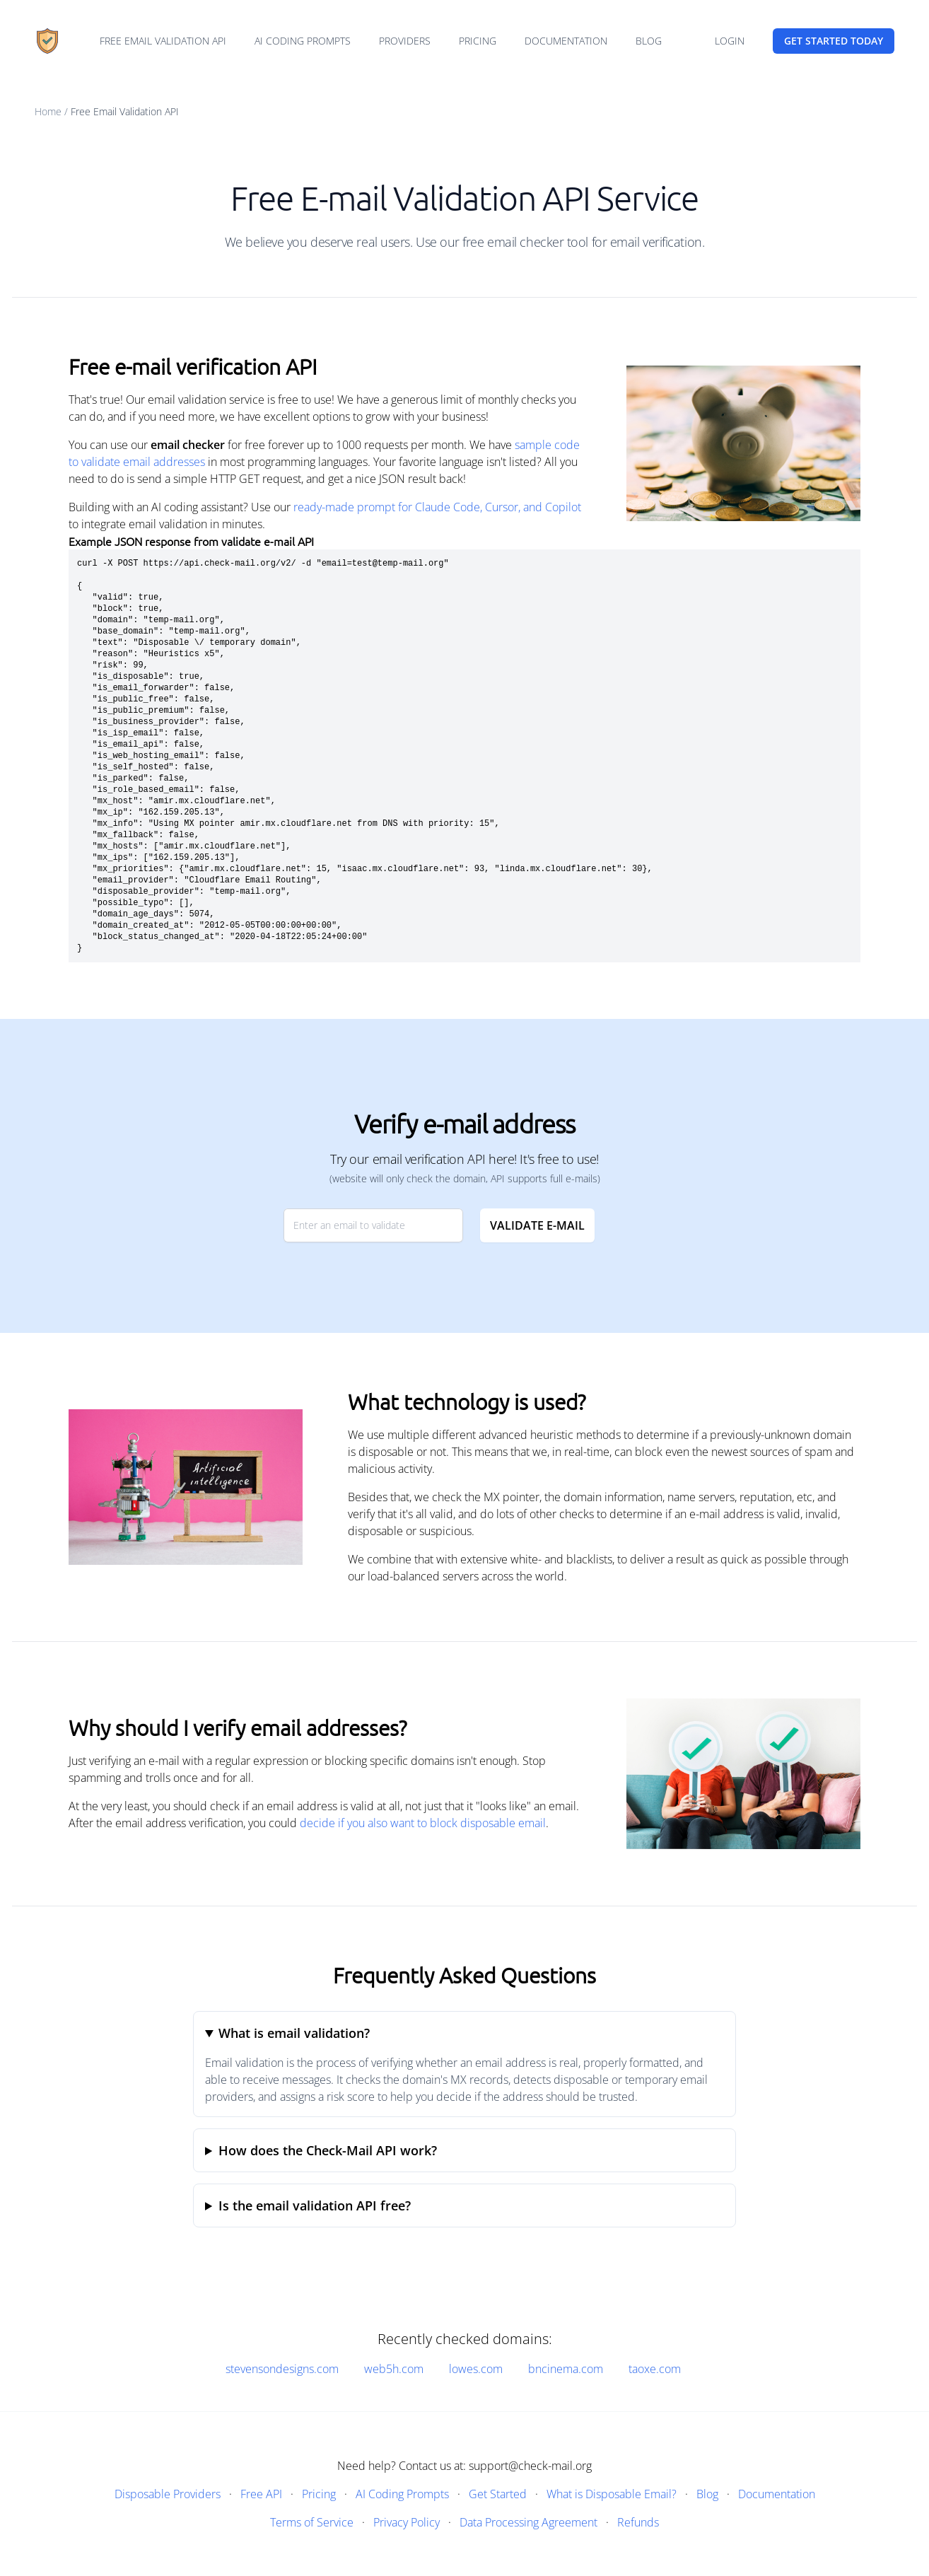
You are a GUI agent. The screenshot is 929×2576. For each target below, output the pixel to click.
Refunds (638, 2522)
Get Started (498, 2494)
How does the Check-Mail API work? (327, 2150)
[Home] (47, 41)
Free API (261, 2494)
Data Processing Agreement (528, 2522)
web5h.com (393, 2369)
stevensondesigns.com (282, 2369)
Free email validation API (163, 40)
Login (729, 40)
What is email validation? (294, 2032)
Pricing (477, 40)
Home (48, 111)
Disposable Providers (168, 2494)
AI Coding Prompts (303, 40)
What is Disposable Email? (612, 2494)
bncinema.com (565, 2369)
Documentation (566, 40)
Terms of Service (312, 2522)
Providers (405, 40)
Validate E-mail (537, 1225)
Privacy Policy (406, 2522)
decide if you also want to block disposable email (423, 1823)
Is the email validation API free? (314, 2205)
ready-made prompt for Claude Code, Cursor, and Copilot (437, 507)
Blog (649, 40)
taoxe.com (655, 2369)
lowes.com (476, 2369)
